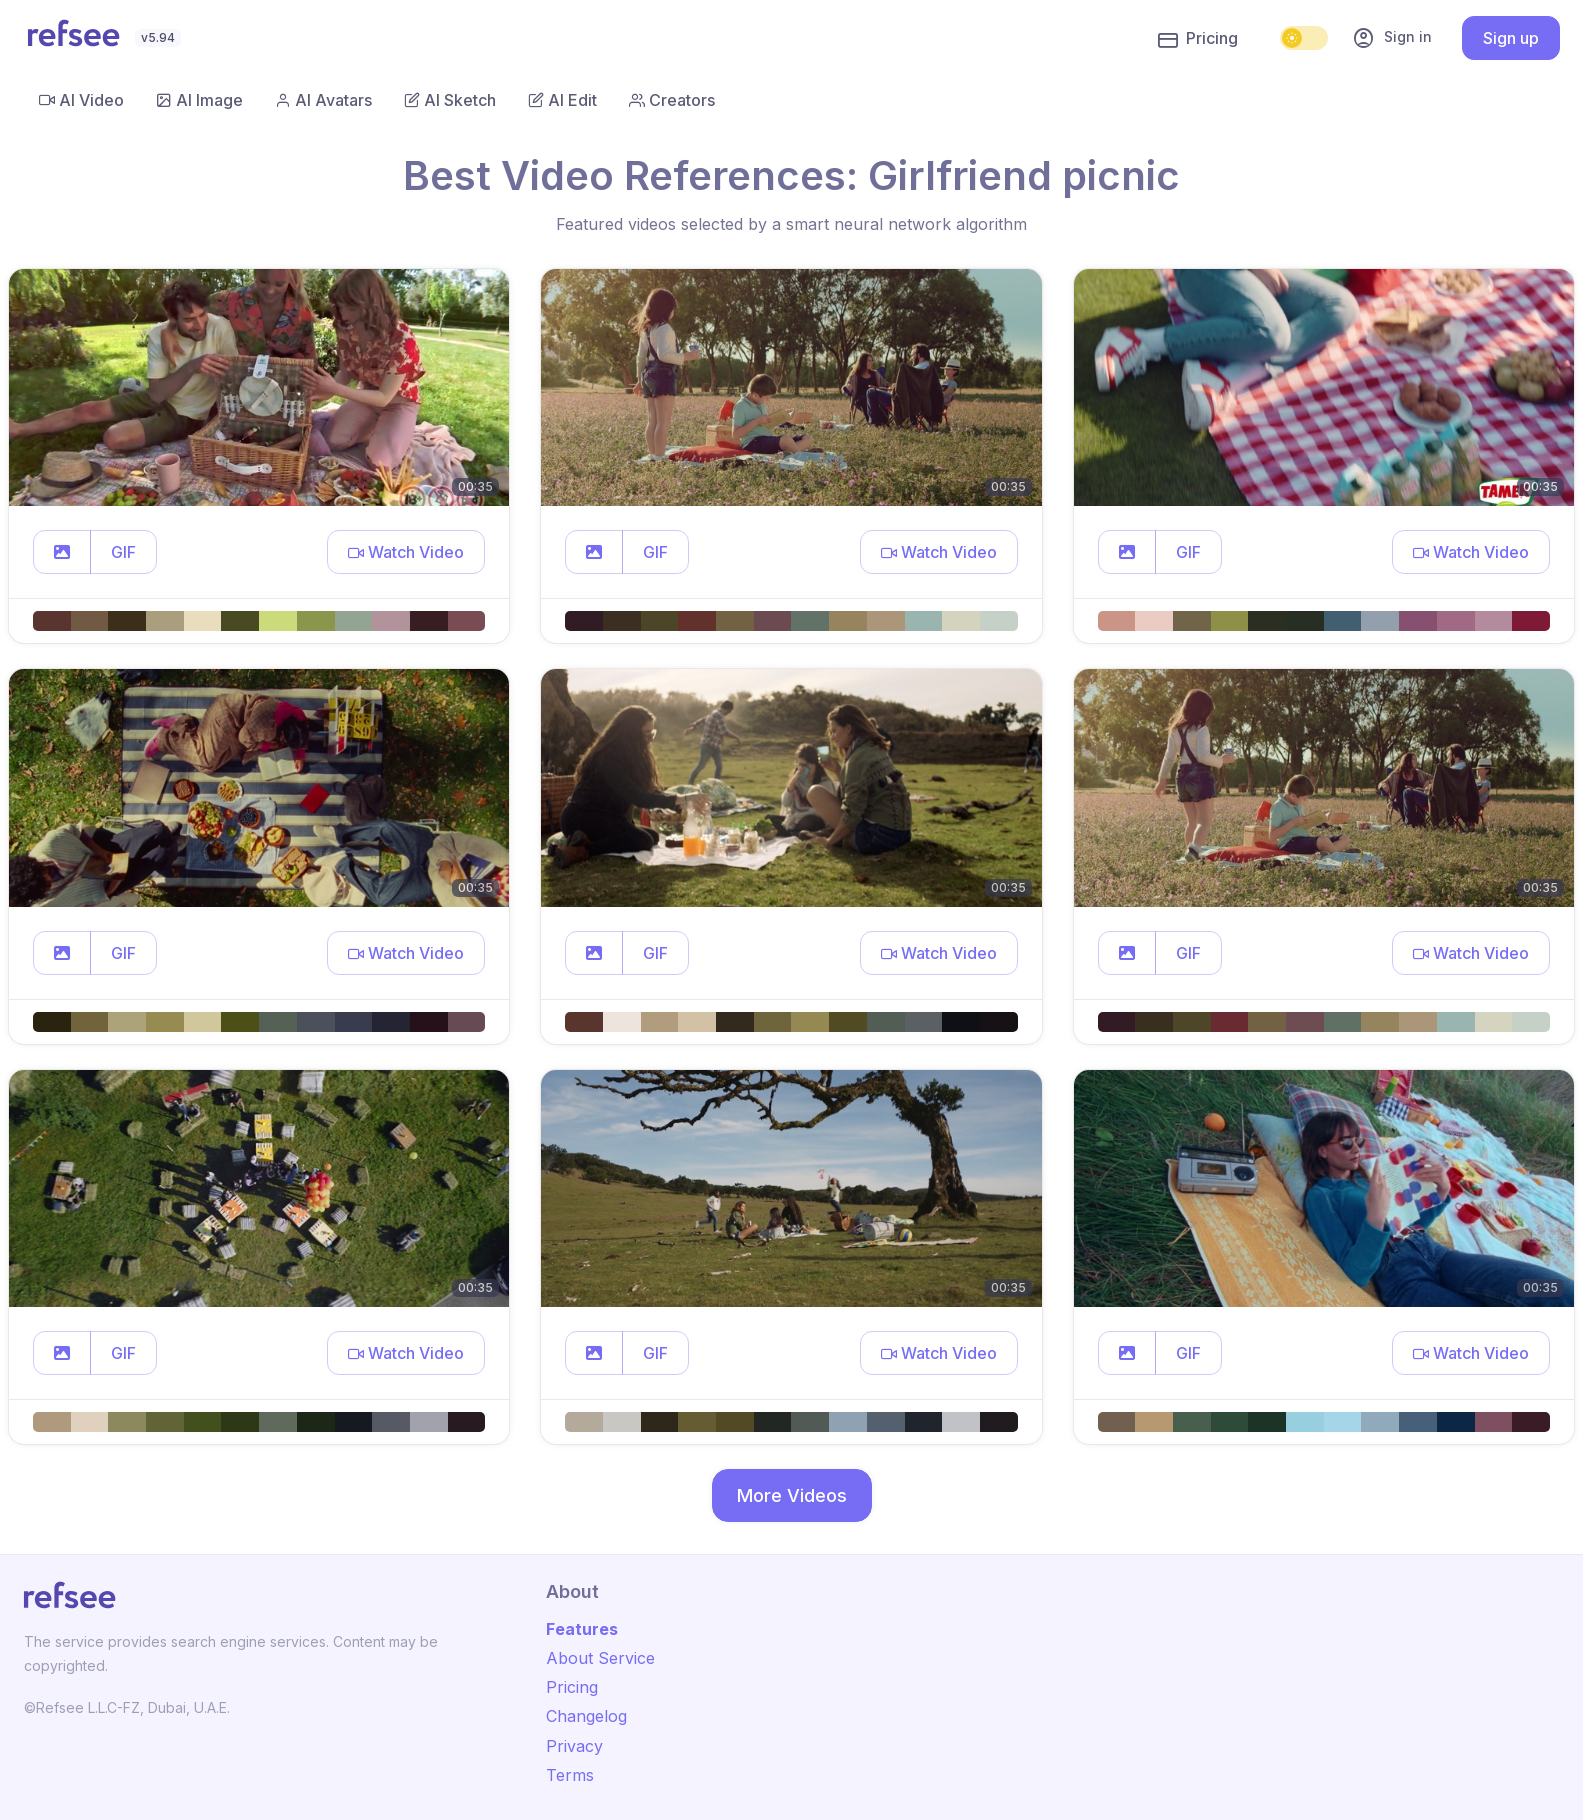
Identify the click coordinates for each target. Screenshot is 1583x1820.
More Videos (792, 1495)
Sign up (1511, 38)
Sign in (1392, 38)
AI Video (81, 100)
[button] (62, 552)
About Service (600, 1658)
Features (582, 1629)
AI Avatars (323, 100)
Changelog (586, 1716)
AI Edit (562, 100)
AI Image (199, 100)
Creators (672, 100)
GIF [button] (123, 552)
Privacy (574, 1746)
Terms (570, 1775)
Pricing (1198, 39)
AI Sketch (450, 100)
